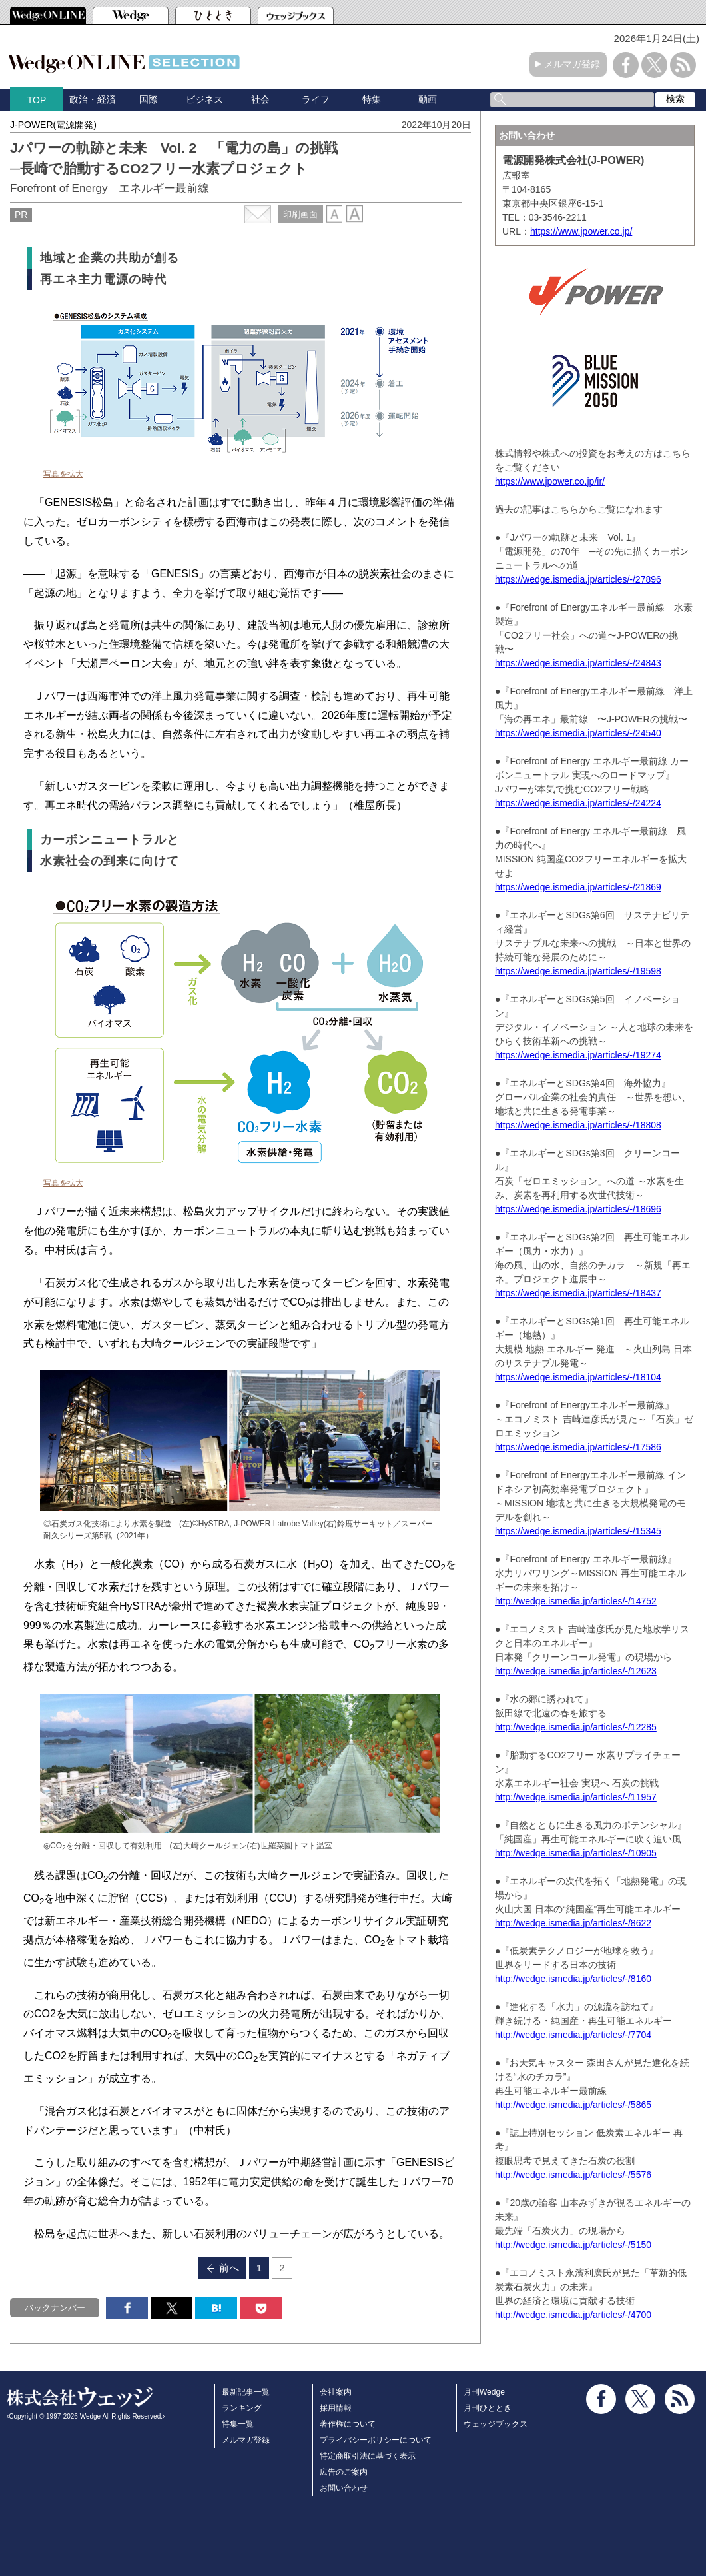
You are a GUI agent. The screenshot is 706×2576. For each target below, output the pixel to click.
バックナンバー (55, 2308)
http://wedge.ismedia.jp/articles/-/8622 (573, 1923)
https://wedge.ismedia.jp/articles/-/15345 (578, 1531)
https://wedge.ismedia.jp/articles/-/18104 (578, 1377)
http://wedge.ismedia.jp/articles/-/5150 (573, 2244)
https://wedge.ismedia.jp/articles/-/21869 (578, 887)
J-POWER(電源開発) (53, 124)
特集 (371, 99)
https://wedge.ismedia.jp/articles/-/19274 (578, 1055)
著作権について (348, 2424)
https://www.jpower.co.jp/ (581, 231)
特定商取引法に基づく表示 (368, 2456)
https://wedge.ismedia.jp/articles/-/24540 (578, 733)
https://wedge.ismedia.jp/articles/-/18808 (578, 1125)
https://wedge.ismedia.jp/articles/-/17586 (578, 1447)
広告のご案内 (344, 2472)
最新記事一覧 (246, 2392)
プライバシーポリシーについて (376, 2440)
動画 (427, 99)
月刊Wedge (484, 2392)
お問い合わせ (344, 2488)
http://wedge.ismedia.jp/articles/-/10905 (576, 1853)
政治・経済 (92, 99)
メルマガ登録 (572, 64)
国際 (148, 99)
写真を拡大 (63, 474)
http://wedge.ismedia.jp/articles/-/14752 (576, 1601)
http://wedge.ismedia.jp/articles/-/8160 (573, 1978)
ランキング (242, 2408)
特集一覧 (238, 2424)
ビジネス (204, 99)
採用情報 (336, 2408)
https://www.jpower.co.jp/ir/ (550, 481)
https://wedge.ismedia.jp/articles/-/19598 (578, 971)
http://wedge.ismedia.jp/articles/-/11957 (576, 1797)
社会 (260, 99)
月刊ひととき (488, 2408)
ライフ (316, 99)
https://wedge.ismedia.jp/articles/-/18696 (578, 1209)
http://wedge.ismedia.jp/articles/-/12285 (576, 1727)
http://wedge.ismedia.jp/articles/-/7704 (573, 2034)
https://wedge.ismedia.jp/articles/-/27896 (578, 579)
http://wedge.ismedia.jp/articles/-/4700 (573, 2314)
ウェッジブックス (496, 2424)
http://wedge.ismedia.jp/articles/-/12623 (576, 1671)
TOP (37, 100)
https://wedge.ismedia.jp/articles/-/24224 (578, 803)
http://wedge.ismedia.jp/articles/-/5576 (573, 2174)
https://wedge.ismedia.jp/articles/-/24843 (578, 663)
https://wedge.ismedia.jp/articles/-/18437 (578, 1293)
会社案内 (336, 2392)
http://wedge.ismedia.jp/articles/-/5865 (573, 2104)
